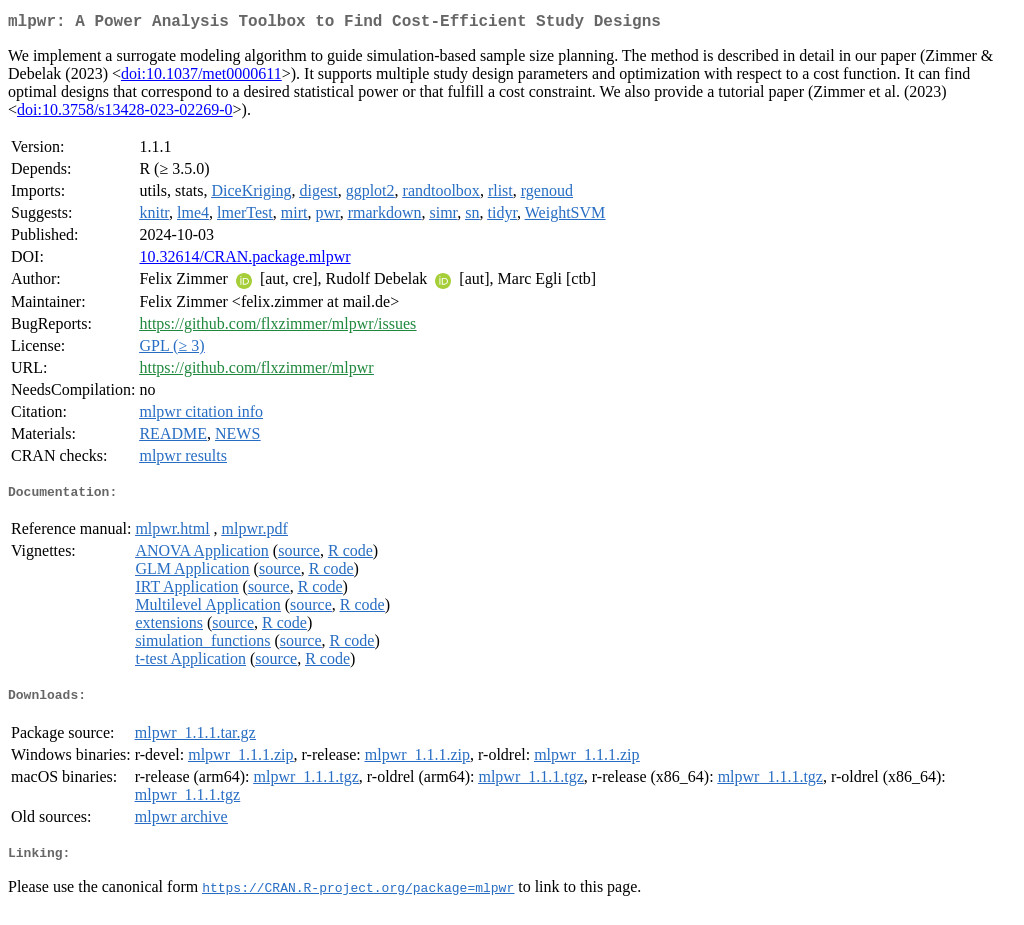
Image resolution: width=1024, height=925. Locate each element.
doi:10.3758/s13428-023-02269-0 (125, 113)
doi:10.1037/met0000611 (201, 77)
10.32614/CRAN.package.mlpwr (244, 260)
